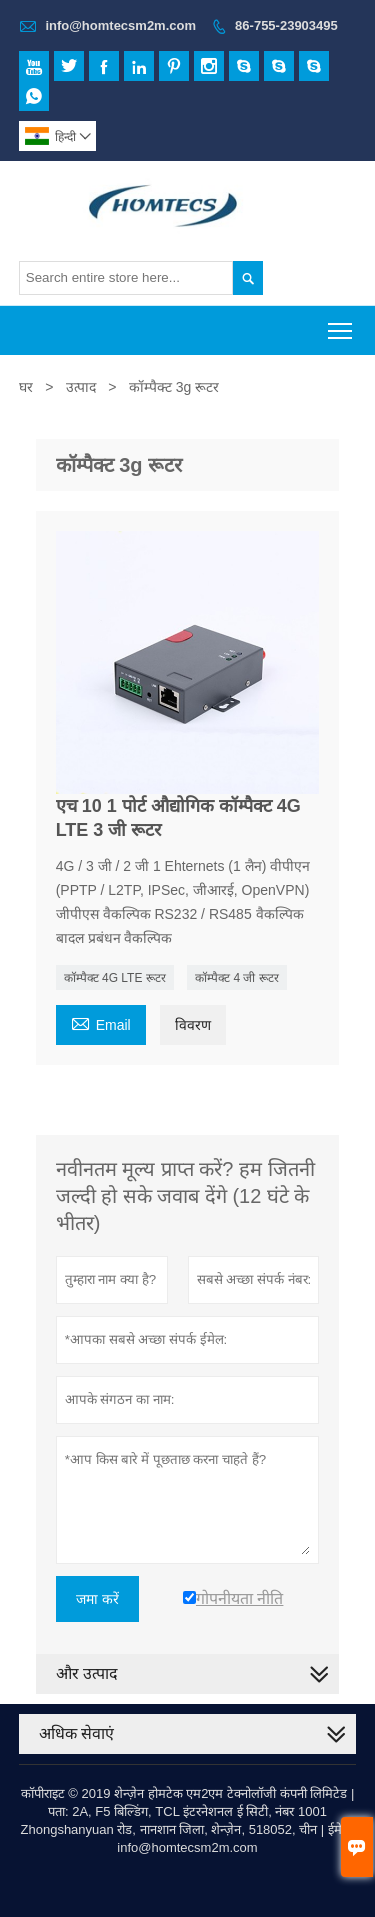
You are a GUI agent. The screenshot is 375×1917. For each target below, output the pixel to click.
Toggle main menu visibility (341, 324)
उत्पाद (81, 387)
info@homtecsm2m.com (120, 25)
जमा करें (97, 1599)
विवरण (193, 1025)
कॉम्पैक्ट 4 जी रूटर (237, 978)
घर (26, 387)
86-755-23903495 (286, 25)
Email (101, 1022)
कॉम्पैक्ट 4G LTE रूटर (115, 978)
